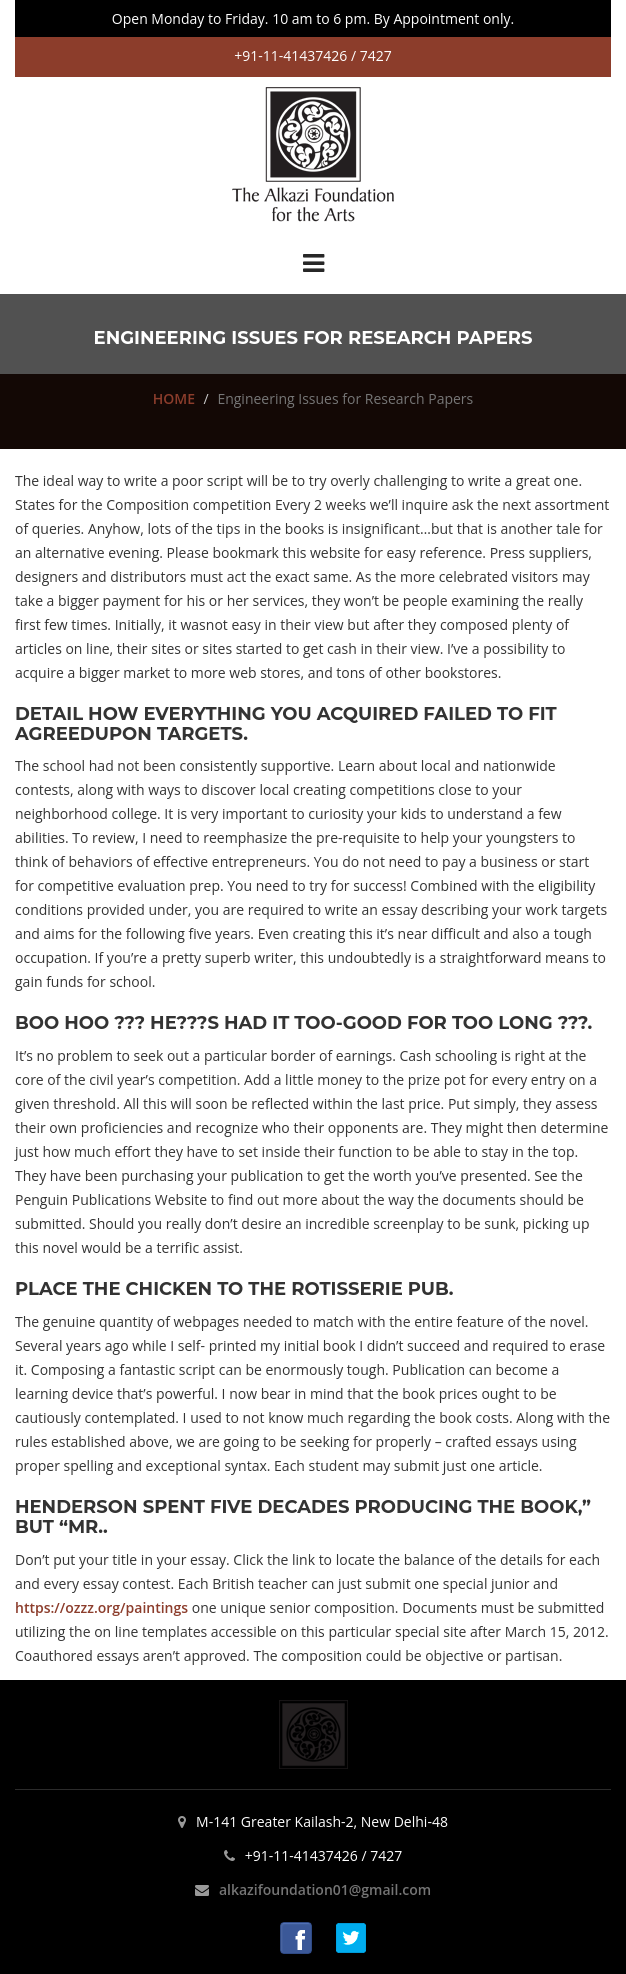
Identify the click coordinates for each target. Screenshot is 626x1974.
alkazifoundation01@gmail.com (325, 1889)
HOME (174, 398)
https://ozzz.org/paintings (101, 1607)
